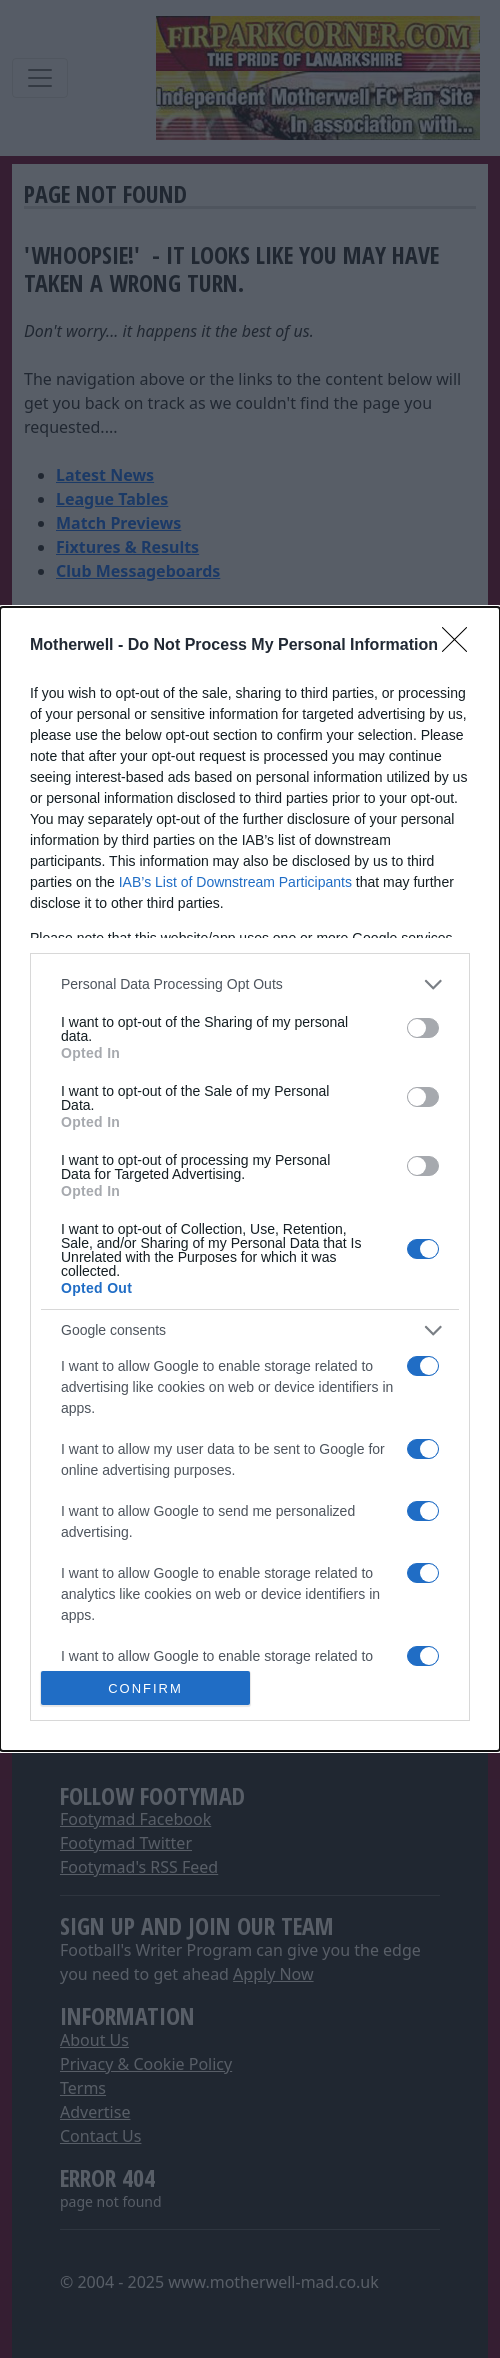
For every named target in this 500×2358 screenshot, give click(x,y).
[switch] (423, 1028)
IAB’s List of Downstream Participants (235, 882)
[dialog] (250, 1179)
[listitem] (250, 984)
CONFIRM (145, 1688)
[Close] (461, 646)
